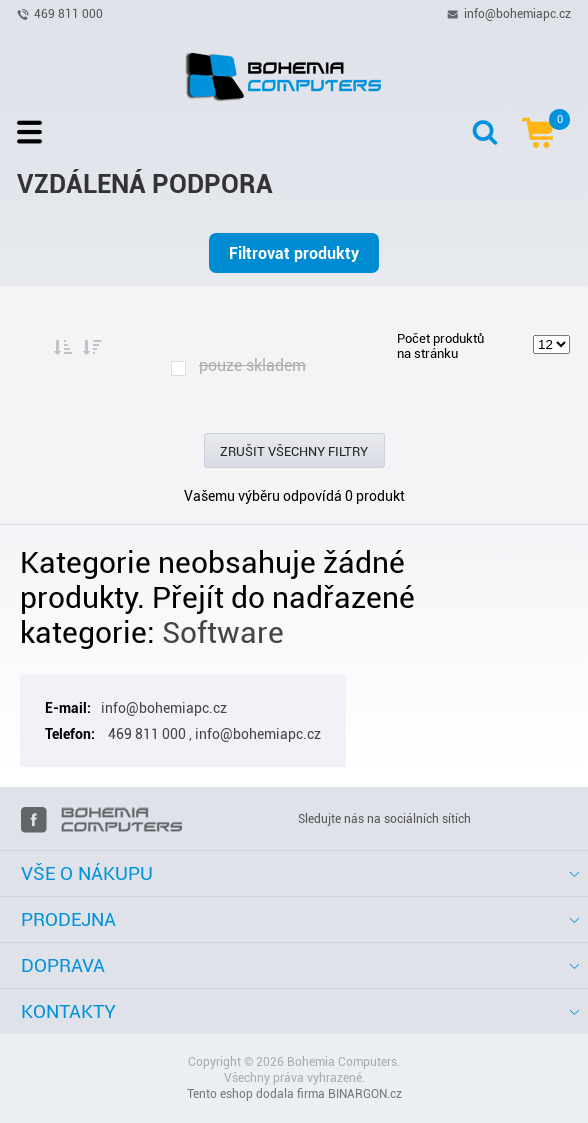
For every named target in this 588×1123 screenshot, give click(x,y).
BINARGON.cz (365, 1094)
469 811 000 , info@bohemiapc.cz (213, 734)
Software (223, 632)
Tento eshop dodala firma (256, 1094)
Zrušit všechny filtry (294, 451)
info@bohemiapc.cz (517, 13)
